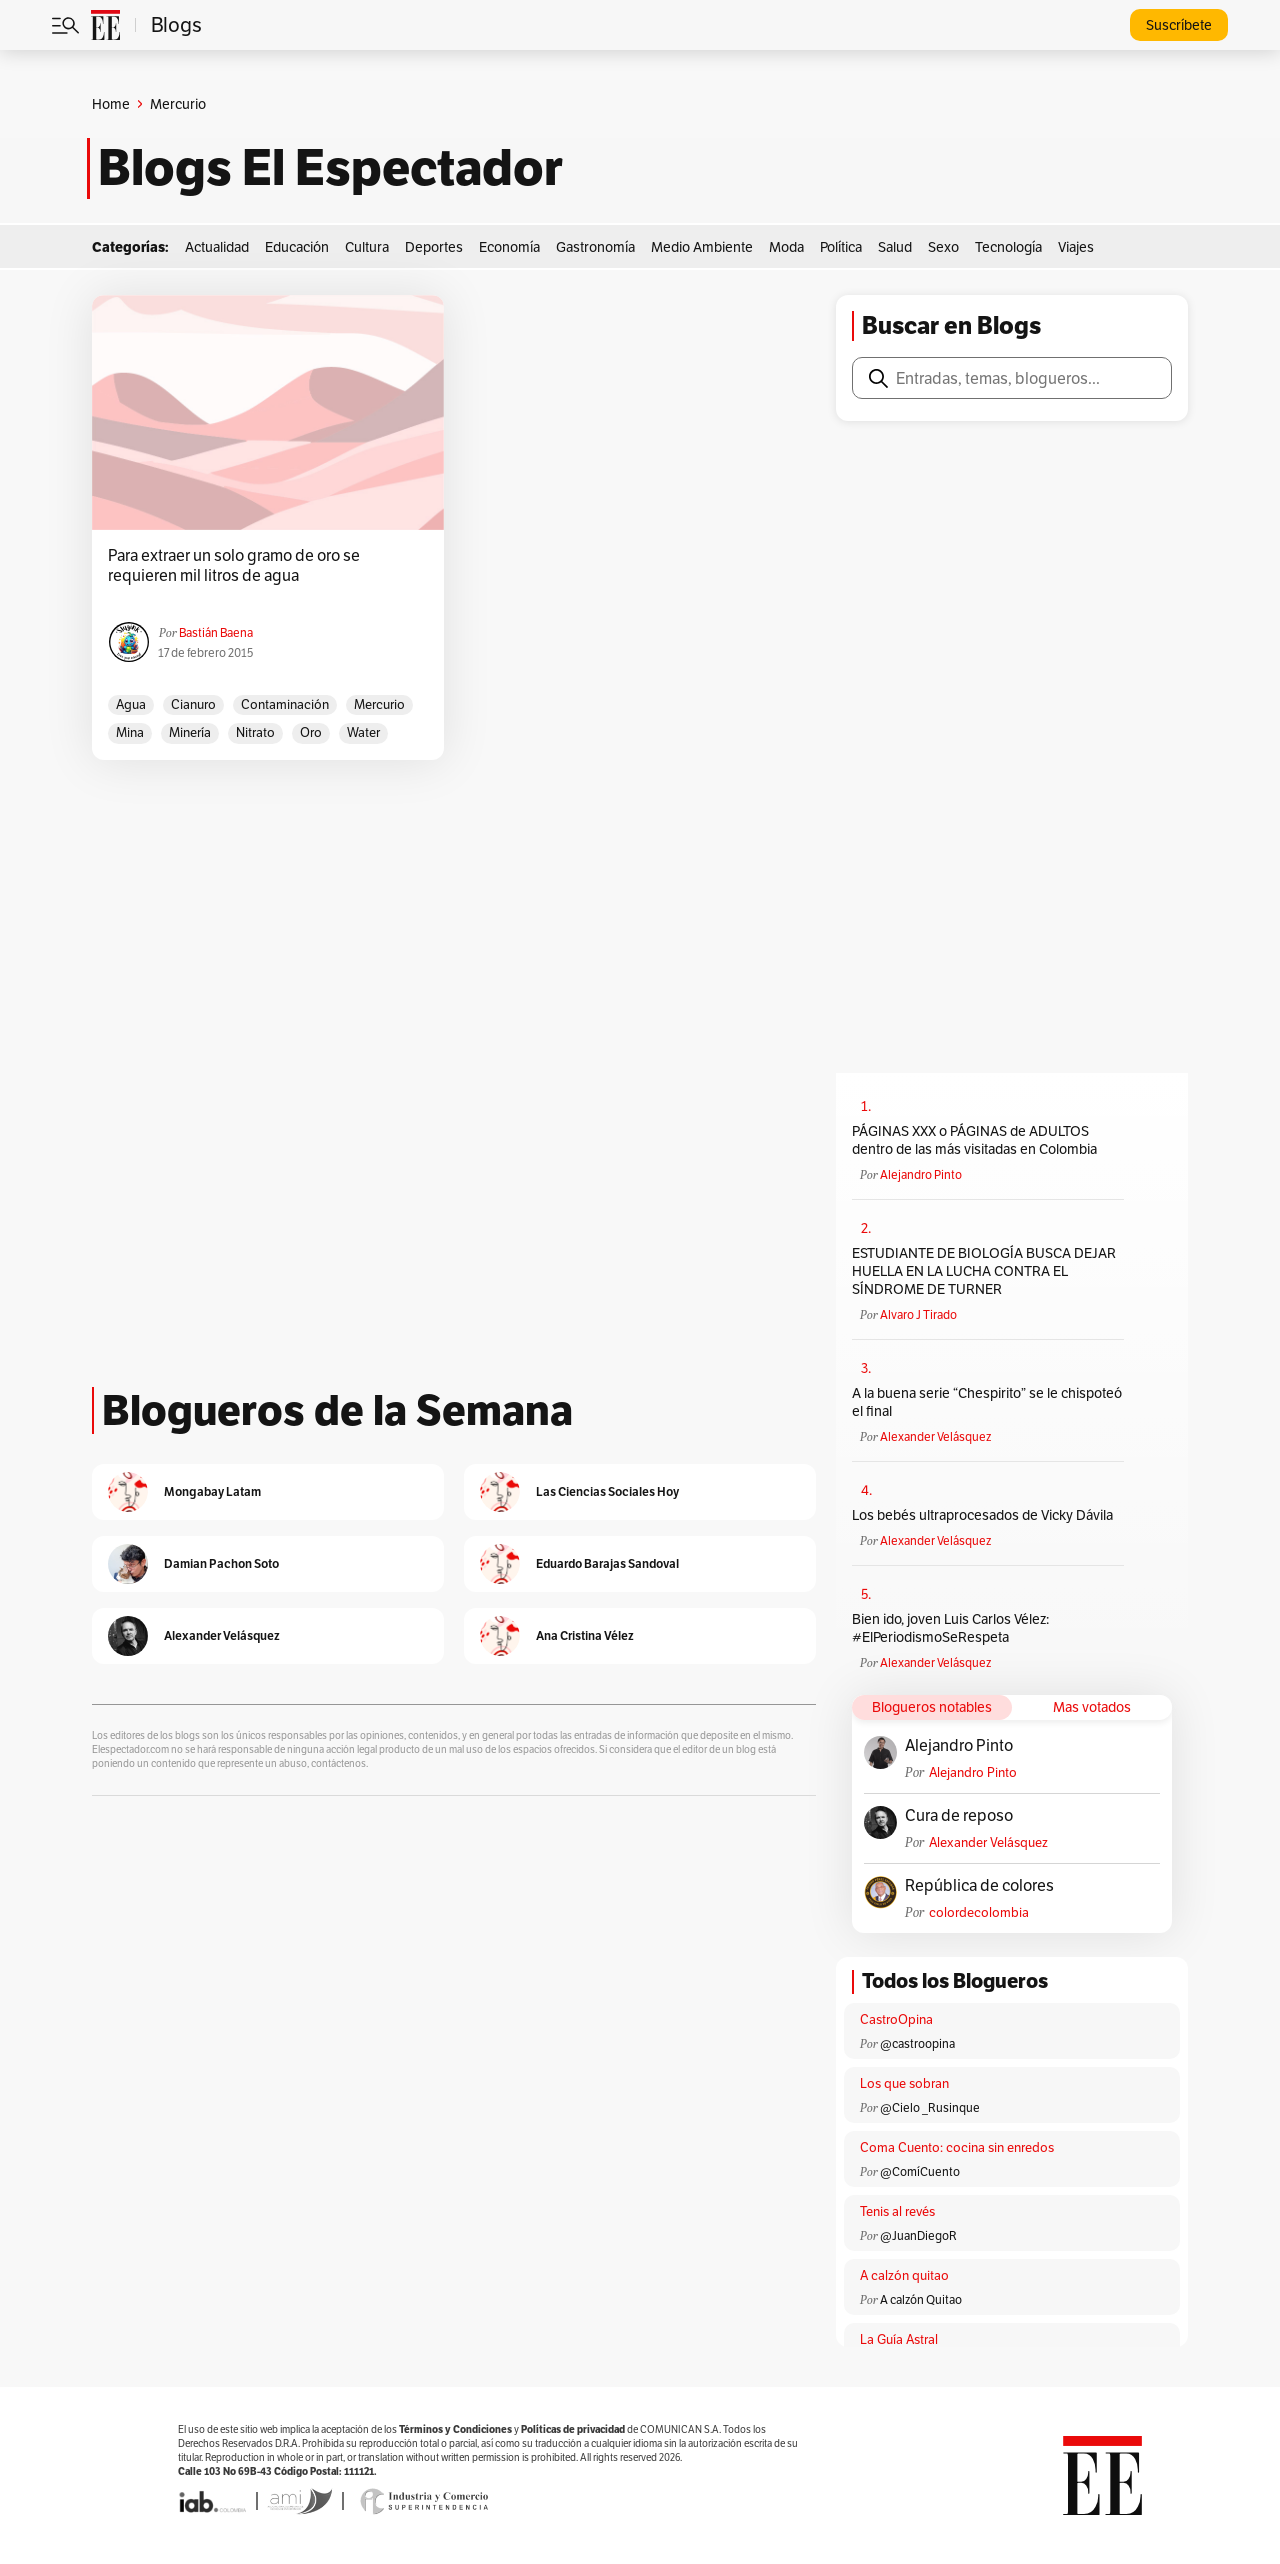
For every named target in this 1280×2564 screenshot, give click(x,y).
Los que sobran (904, 2083)
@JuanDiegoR (918, 2235)
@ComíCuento (920, 2171)
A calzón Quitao (921, 2299)
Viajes (1076, 247)
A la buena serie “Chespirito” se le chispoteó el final (987, 1402)
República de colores (979, 1886)
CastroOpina (896, 2019)
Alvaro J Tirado (918, 1314)
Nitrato (255, 732)
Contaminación (285, 704)
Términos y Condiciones (455, 2429)
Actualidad (217, 247)
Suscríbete (1179, 25)
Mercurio (379, 704)
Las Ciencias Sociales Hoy (607, 1491)
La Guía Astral (899, 2339)
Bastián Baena (216, 632)
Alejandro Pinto (921, 1174)
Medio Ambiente (702, 247)
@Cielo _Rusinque (930, 2107)
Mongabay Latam (212, 1491)
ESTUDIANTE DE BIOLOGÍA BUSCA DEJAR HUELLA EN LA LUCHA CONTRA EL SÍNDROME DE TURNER (984, 1271)
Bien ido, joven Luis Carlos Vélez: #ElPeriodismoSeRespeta (950, 1628)
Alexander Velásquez (935, 1436)
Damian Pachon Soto (221, 1563)
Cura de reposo (959, 1816)
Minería (190, 732)
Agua (131, 704)
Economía (509, 247)
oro (311, 732)
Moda (786, 247)
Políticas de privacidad (573, 2429)
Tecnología (1008, 247)
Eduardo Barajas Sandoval (607, 1563)
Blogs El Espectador (330, 168)
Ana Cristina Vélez (585, 1635)
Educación (297, 247)
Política (841, 247)
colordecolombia (979, 1912)
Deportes (434, 247)
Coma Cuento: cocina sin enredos (957, 2147)
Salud (895, 247)
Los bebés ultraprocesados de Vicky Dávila (985, 1515)
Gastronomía (595, 247)
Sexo (943, 247)
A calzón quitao (904, 2275)
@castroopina (917, 2043)
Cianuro (193, 704)
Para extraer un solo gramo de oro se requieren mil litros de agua (234, 566)
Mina (130, 732)
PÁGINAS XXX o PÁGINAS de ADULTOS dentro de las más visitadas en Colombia (974, 1140)
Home (111, 104)
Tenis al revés (897, 2211)
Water (363, 732)
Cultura (367, 247)
